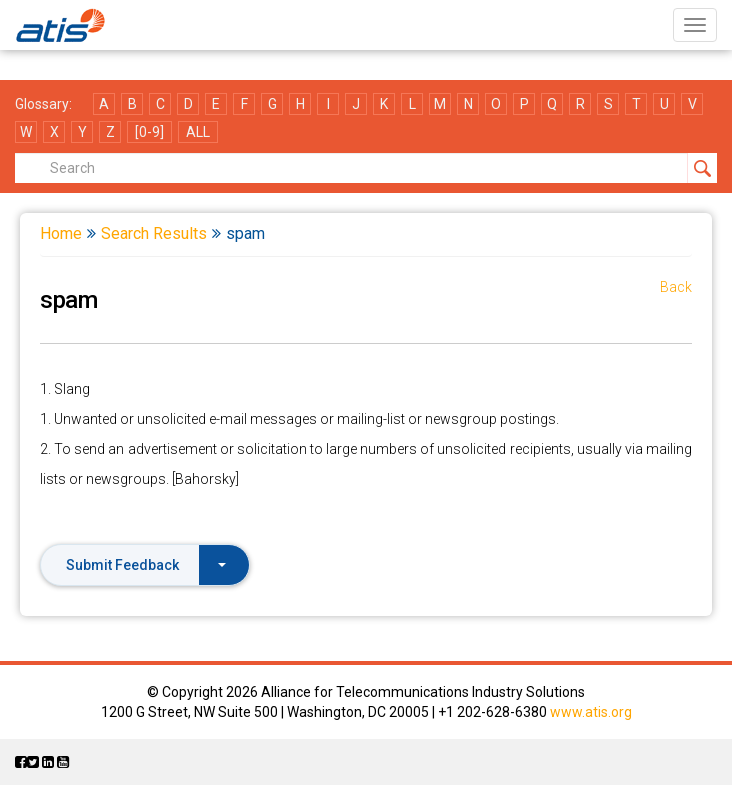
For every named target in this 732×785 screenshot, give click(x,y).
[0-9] (149, 132)
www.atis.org (591, 712)
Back (676, 287)
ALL (198, 132)
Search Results (154, 233)
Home (61, 233)
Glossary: (43, 104)
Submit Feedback (146, 565)
